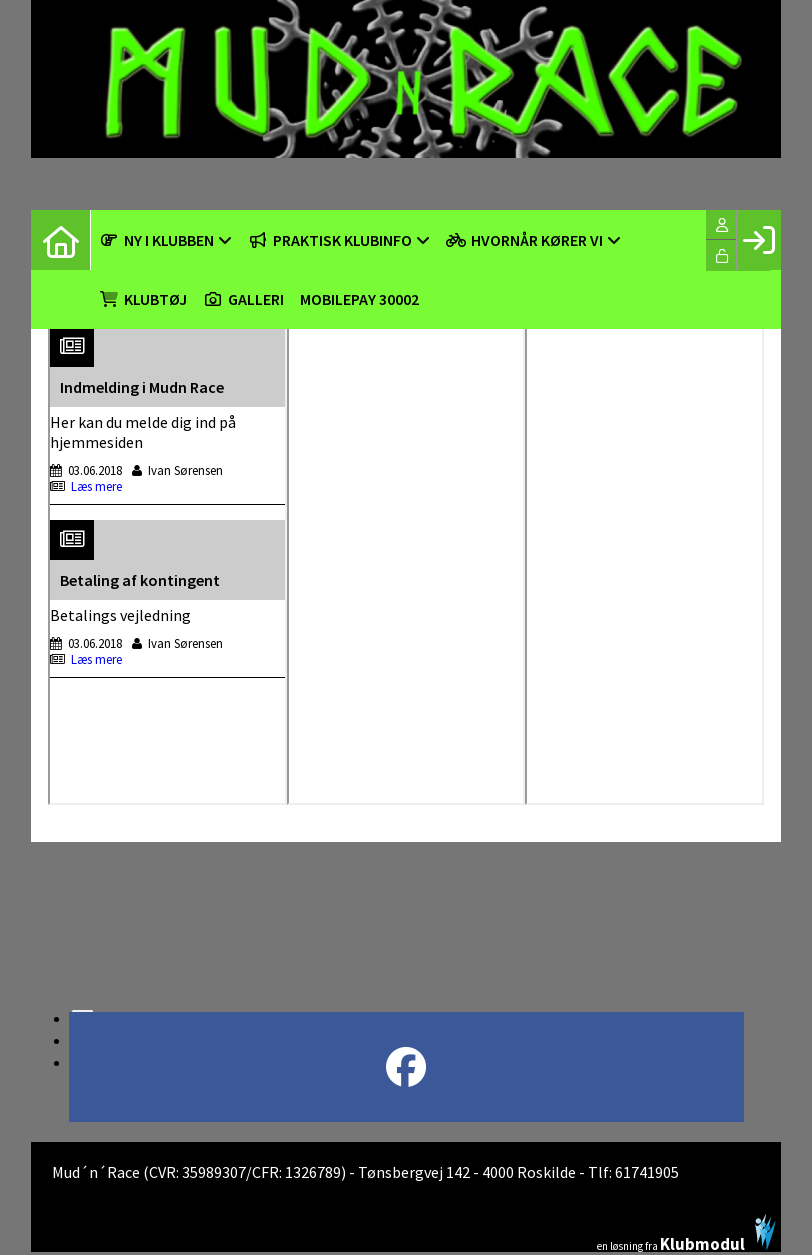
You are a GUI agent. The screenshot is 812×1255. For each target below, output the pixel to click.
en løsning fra (686, 1233)
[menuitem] (61, 240)
